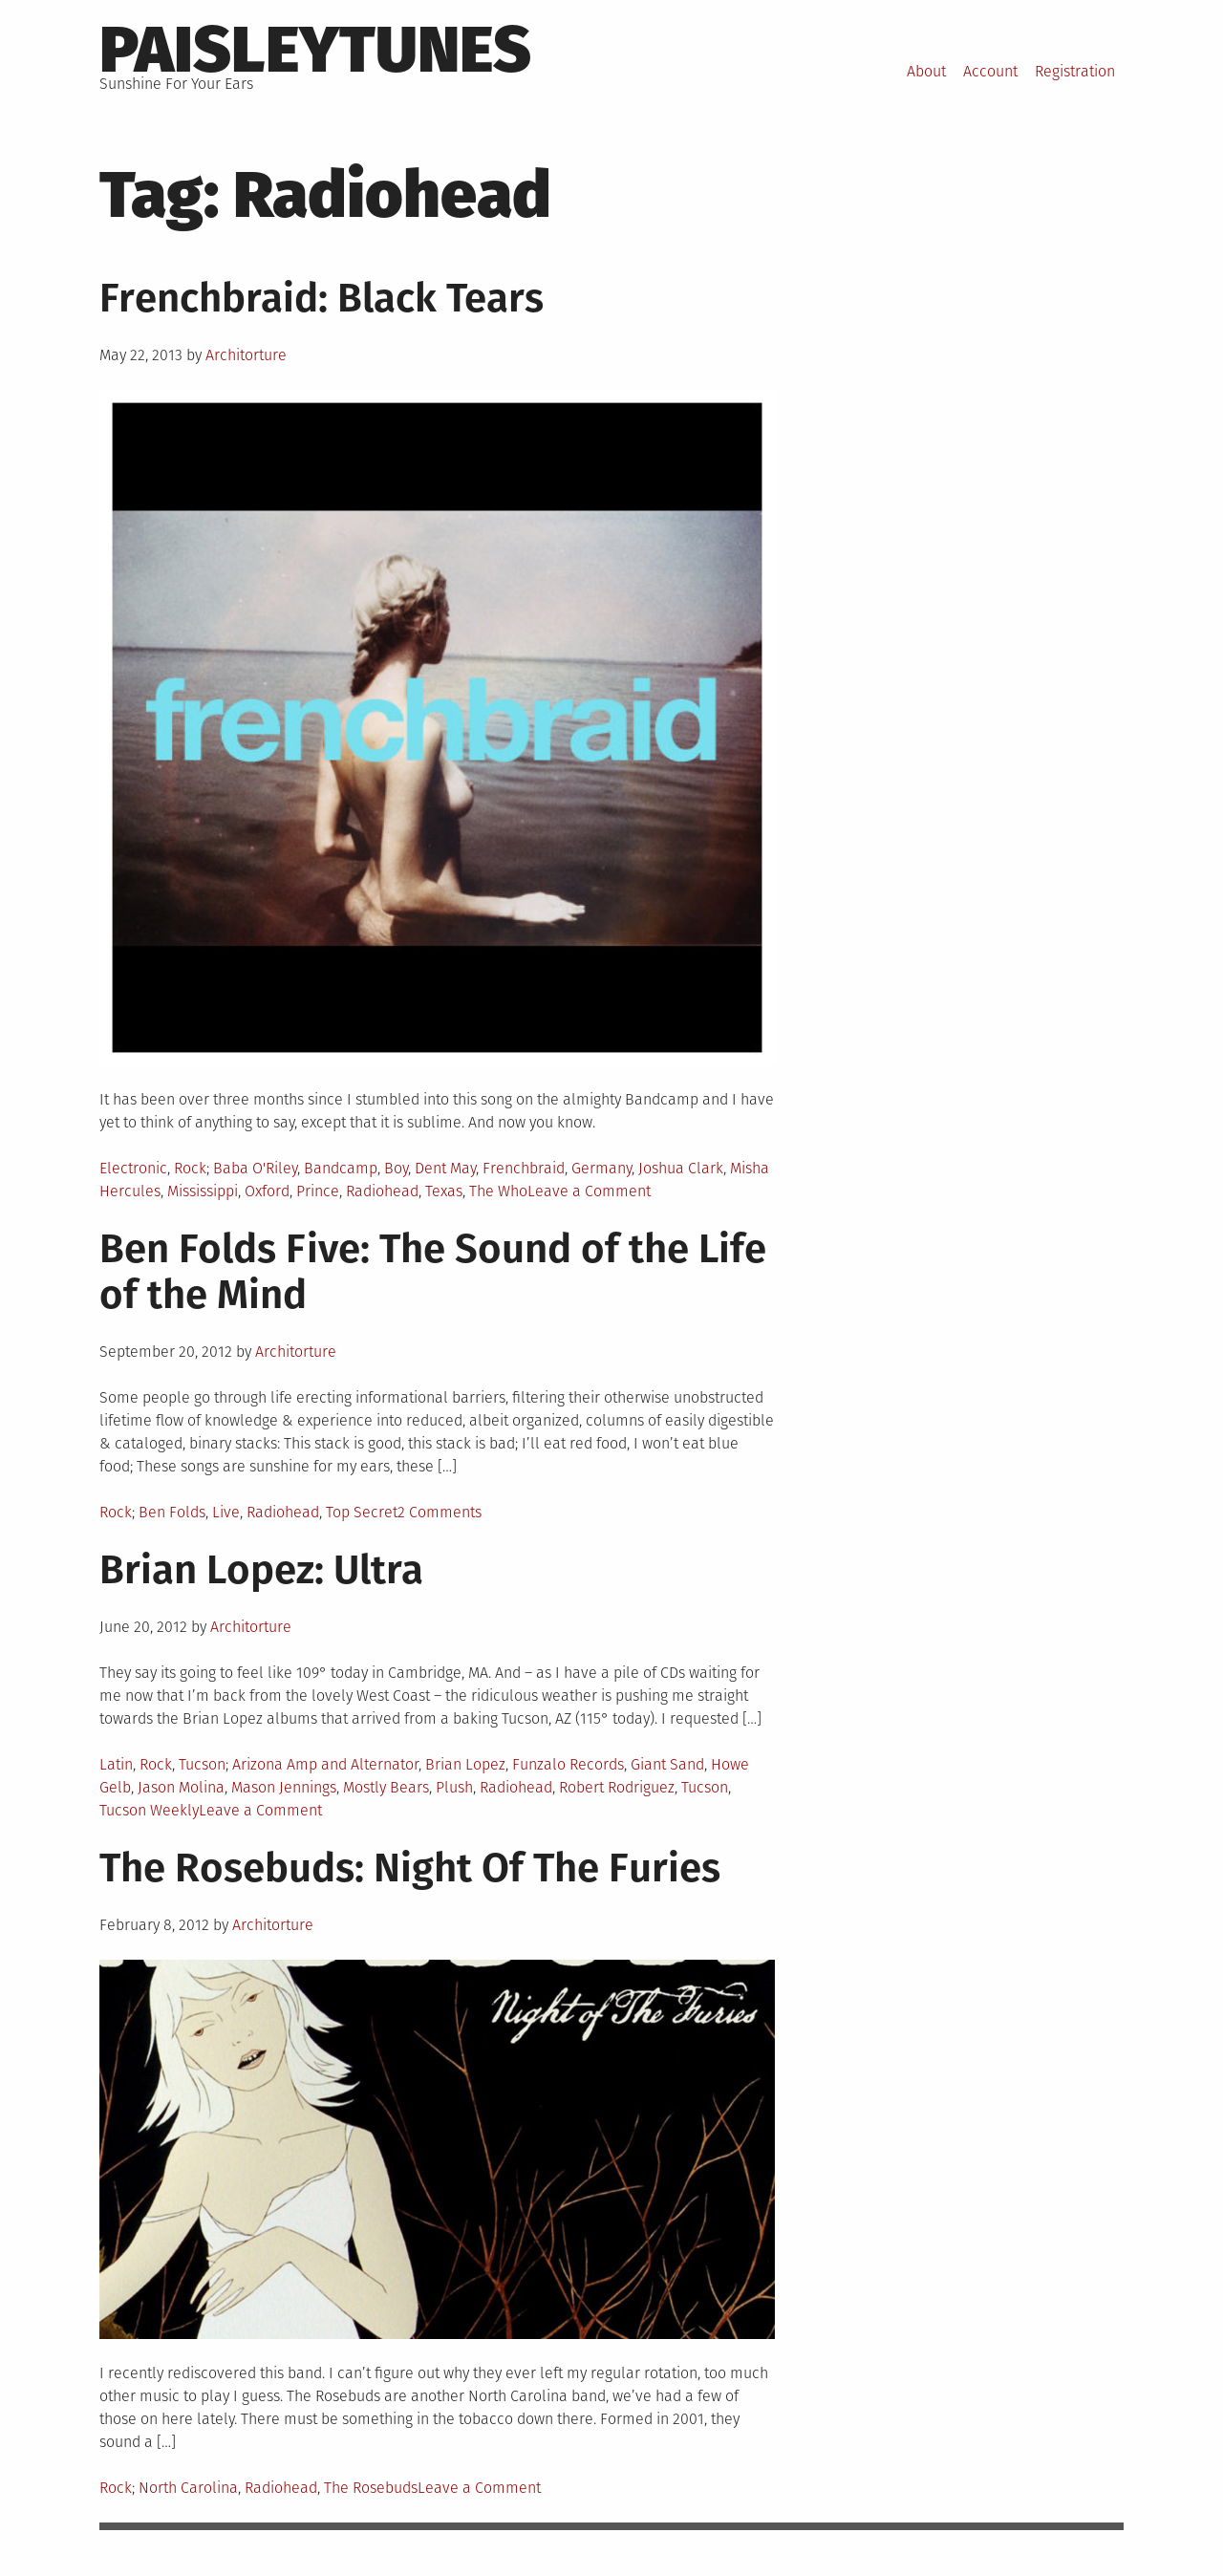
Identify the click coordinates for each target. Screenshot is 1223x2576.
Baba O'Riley (255, 1168)
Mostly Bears (386, 1787)
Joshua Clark (680, 1168)
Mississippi (202, 1191)
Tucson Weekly (149, 1810)
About (926, 71)
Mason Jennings (283, 1787)
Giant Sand (667, 1764)
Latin (116, 1764)
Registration (1075, 71)
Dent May (445, 1168)
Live (226, 1512)
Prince (317, 1191)
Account (990, 71)
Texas (443, 1191)
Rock (190, 1168)
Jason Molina (181, 1787)
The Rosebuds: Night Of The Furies (409, 1868)
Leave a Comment (589, 1191)
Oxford (267, 1191)
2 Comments (439, 1512)
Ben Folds (172, 1512)
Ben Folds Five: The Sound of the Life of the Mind (432, 1272)
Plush (454, 1787)
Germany (601, 1168)
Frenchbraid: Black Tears (321, 298)
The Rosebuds (371, 2488)
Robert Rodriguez (617, 1787)
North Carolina (188, 2488)
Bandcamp (340, 1168)
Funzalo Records (568, 1764)
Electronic (133, 1168)
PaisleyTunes (315, 50)
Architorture (246, 355)
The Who (498, 1191)
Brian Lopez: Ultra (261, 1570)
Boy (396, 1168)
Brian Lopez (465, 1764)
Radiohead (382, 1191)
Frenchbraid (524, 1168)
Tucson (202, 1764)
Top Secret (361, 1512)
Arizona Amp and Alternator (325, 1764)
